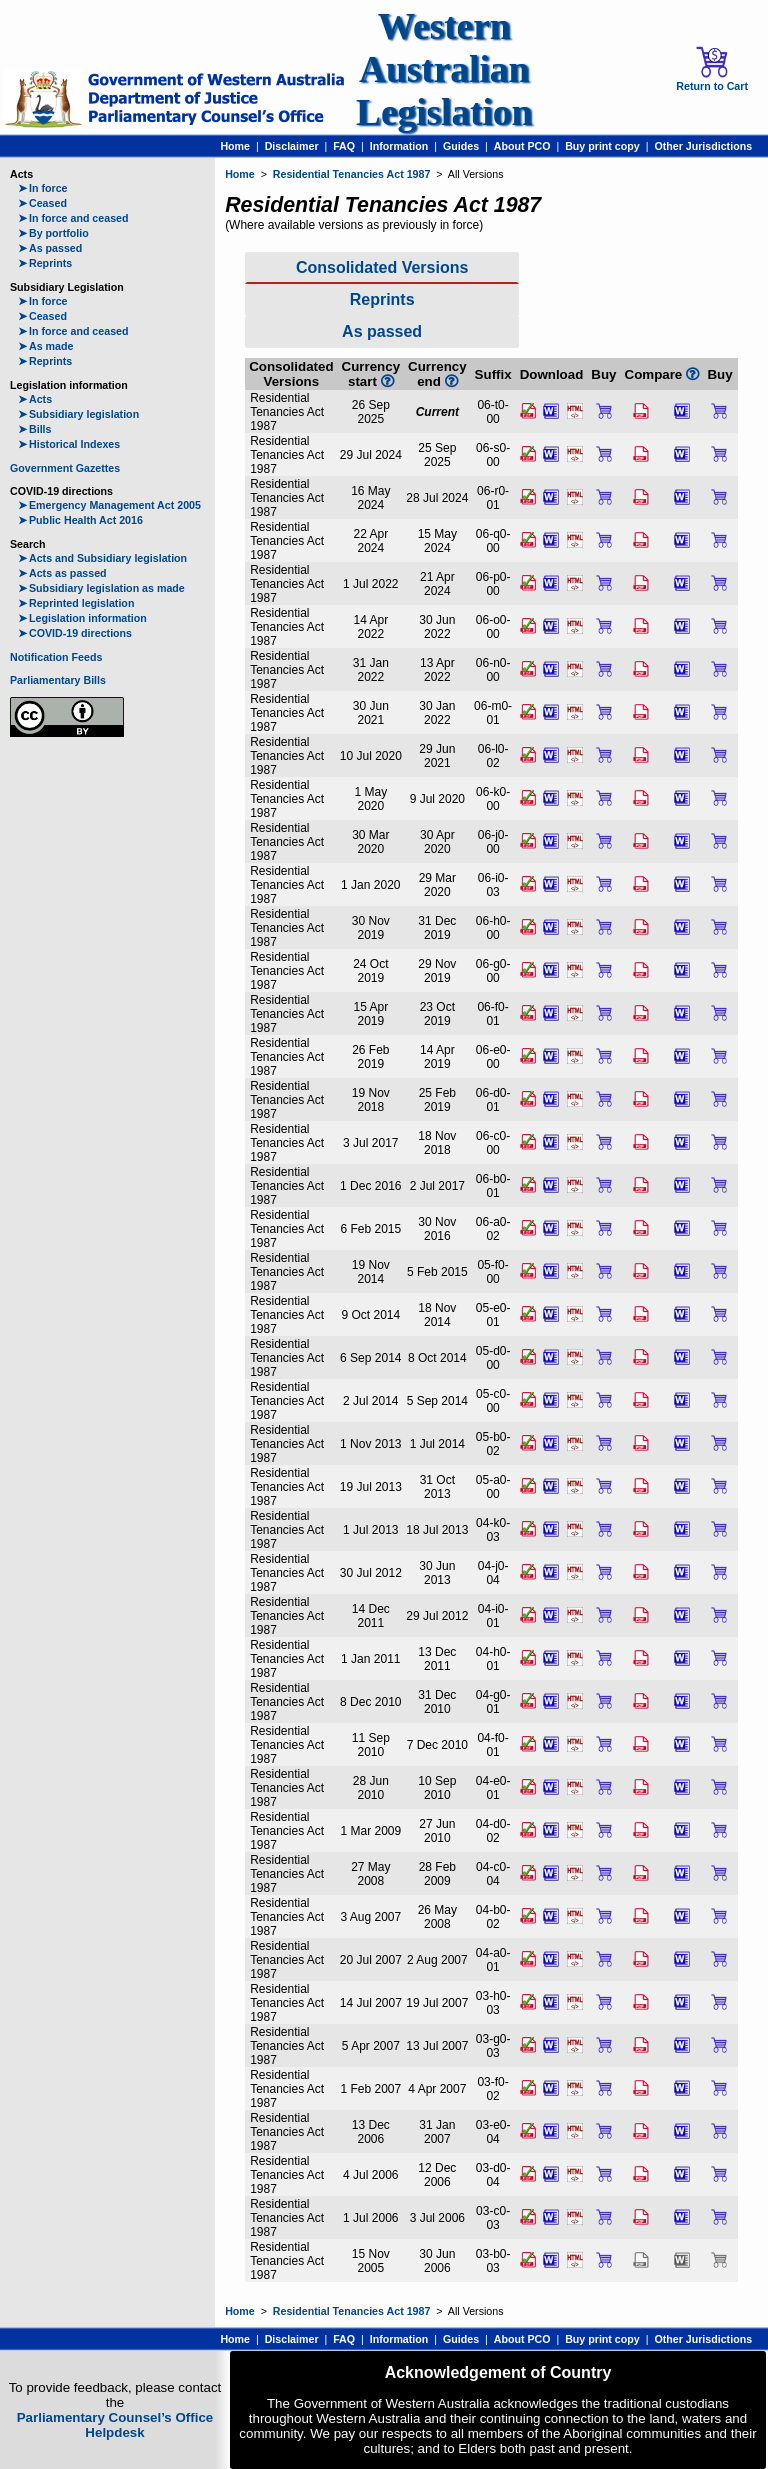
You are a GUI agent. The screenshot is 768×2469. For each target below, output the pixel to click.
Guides (461, 146)
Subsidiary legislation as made (101, 588)
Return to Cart (712, 69)
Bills (35, 429)
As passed (50, 248)
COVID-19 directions (75, 633)
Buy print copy (602, 146)
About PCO (522, 146)
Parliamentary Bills (58, 680)
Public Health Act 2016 (80, 520)
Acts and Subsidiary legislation (102, 558)
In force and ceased (73, 218)
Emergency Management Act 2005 (109, 505)
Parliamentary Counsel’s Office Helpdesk (115, 2425)
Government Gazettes (65, 468)
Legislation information (82, 618)
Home (235, 146)
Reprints (45, 263)
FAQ (344, 146)
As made (45, 346)
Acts (35, 399)
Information (399, 146)
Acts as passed (62, 573)
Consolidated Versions (382, 267)
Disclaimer (292, 146)
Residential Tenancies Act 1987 (352, 174)
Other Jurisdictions (703, 146)
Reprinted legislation (76, 603)
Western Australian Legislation (444, 69)
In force (43, 188)
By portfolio (53, 233)
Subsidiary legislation (78, 414)
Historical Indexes (69, 444)
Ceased (42, 203)
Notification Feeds (56, 657)
